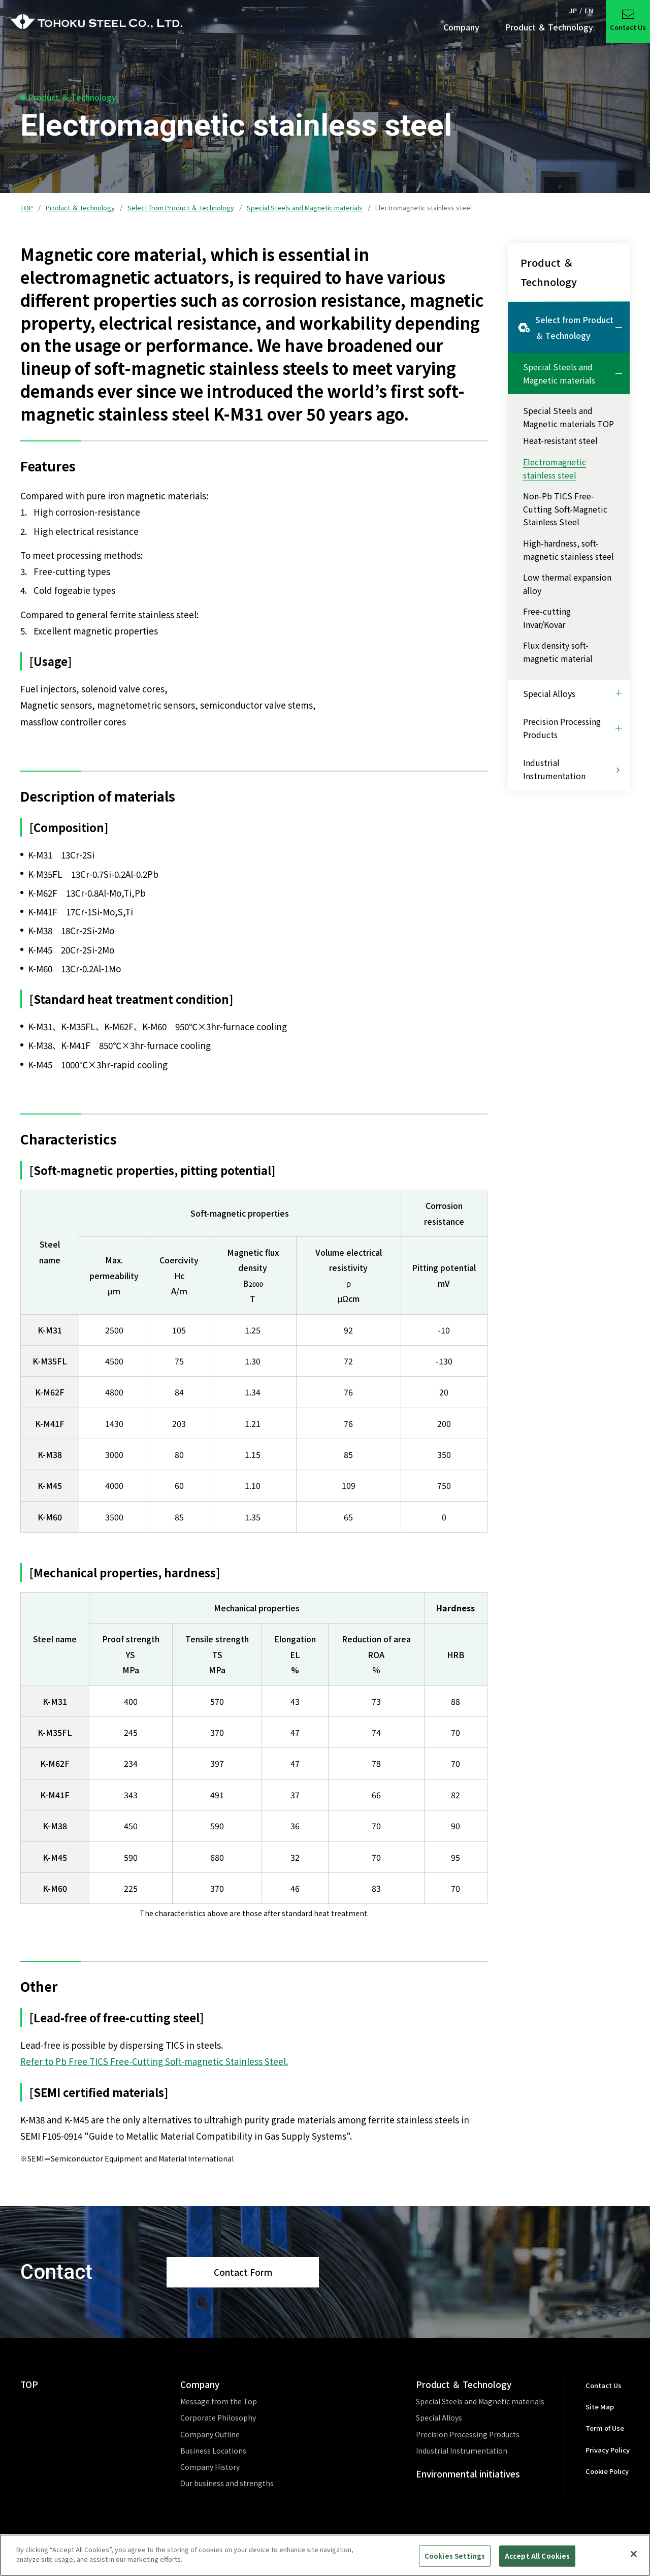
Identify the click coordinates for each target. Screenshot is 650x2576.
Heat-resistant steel (560, 440)
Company (199, 2384)
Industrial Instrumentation (461, 2450)
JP (573, 10)
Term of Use (605, 2428)
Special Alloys (439, 2417)
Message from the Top (218, 2401)
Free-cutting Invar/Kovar (547, 617)
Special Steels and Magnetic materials (305, 207)
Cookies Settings (455, 2559)
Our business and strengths (227, 2483)
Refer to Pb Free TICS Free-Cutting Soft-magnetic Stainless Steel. (154, 2061)
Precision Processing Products (467, 2434)
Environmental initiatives (468, 2473)
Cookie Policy (607, 2471)
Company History (210, 2467)
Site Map (600, 2406)
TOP (26, 207)
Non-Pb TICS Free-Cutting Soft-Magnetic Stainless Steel (565, 509)
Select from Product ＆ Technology (180, 207)
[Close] (634, 2558)
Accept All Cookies (537, 2559)
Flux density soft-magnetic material (558, 651)
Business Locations (213, 2450)
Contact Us (604, 2385)
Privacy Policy (608, 2450)
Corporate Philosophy (218, 2417)
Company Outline (210, 2434)
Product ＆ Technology (80, 207)
